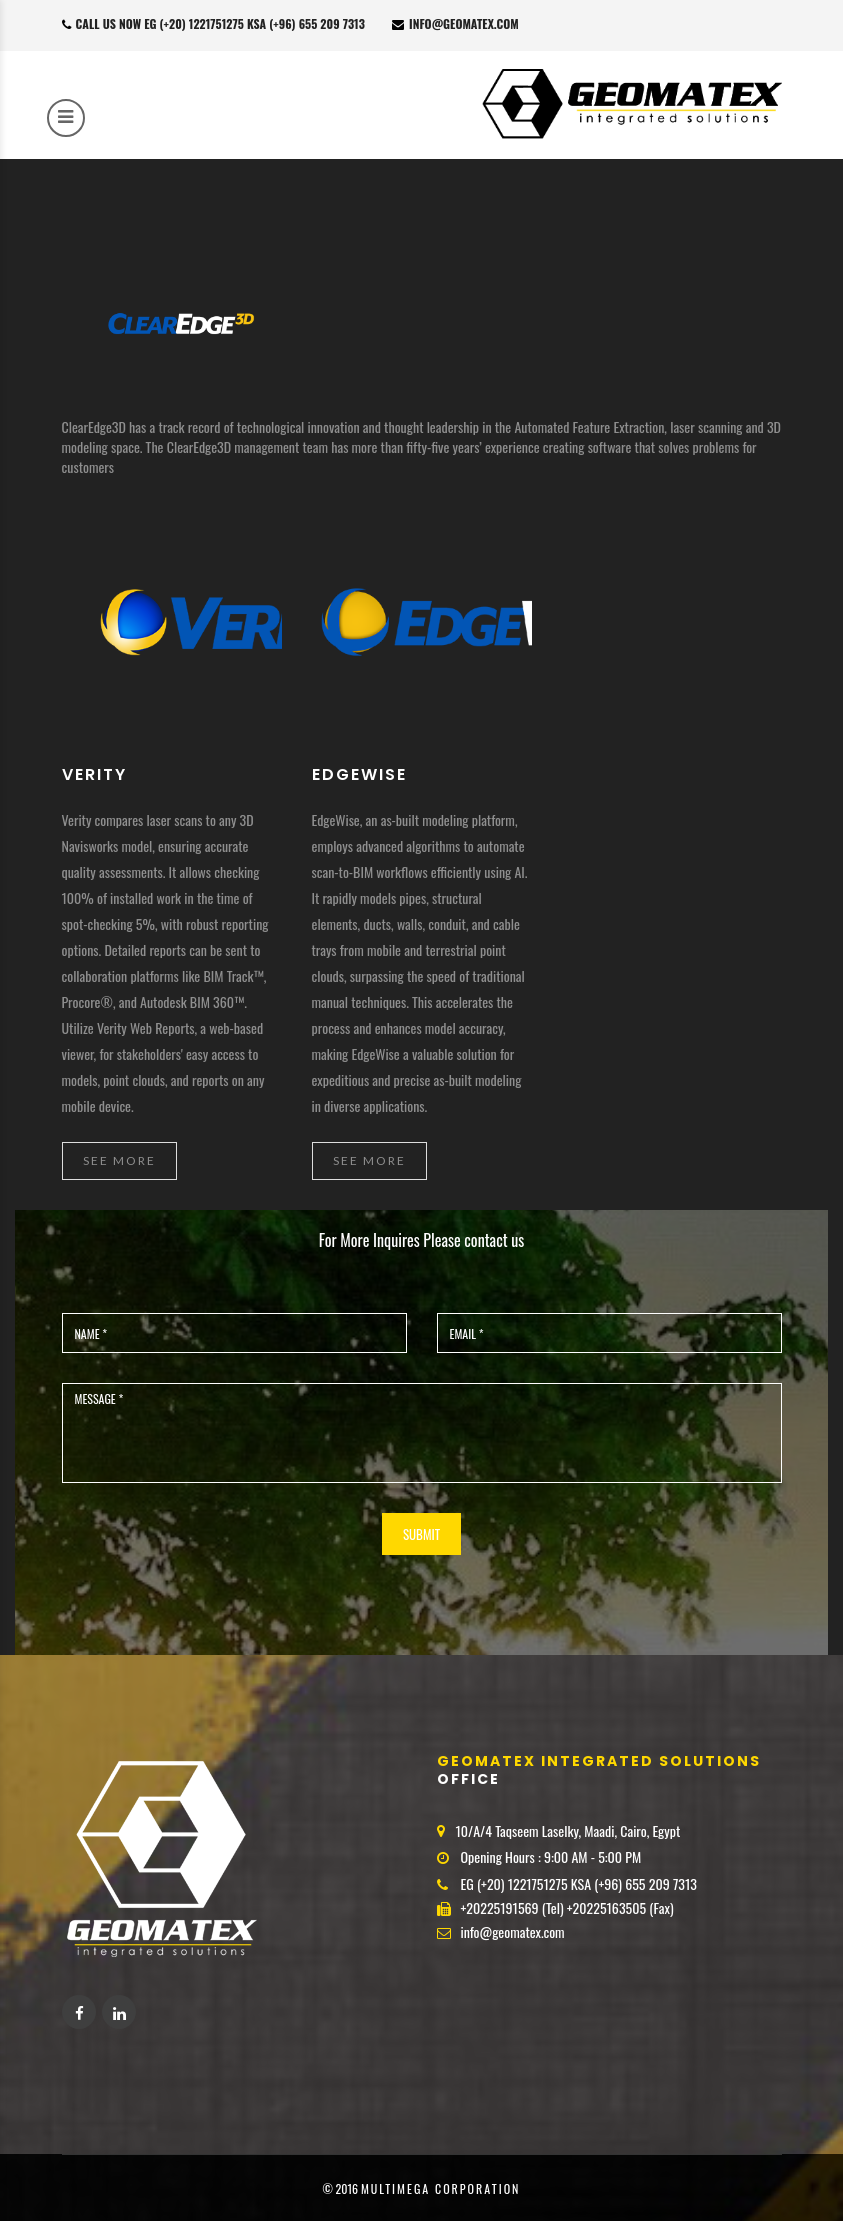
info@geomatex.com (455, 23)
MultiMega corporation (441, 2188)
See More (119, 1160)
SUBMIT (421, 1534)
